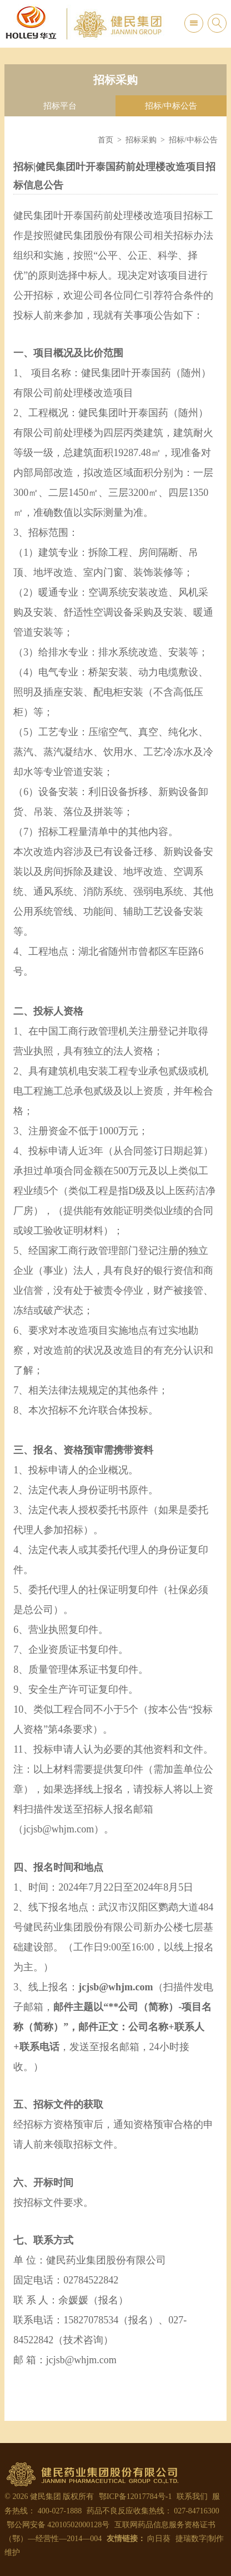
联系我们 (192, 2496)
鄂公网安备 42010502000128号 (56, 2525)
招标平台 (60, 105)
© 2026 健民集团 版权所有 (49, 2496)
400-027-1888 (60, 2511)
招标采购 (141, 140)
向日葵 (158, 2538)
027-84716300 (196, 2511)
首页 (105, 140)
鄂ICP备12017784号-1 (135, 2496)
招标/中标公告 (171, 105)
